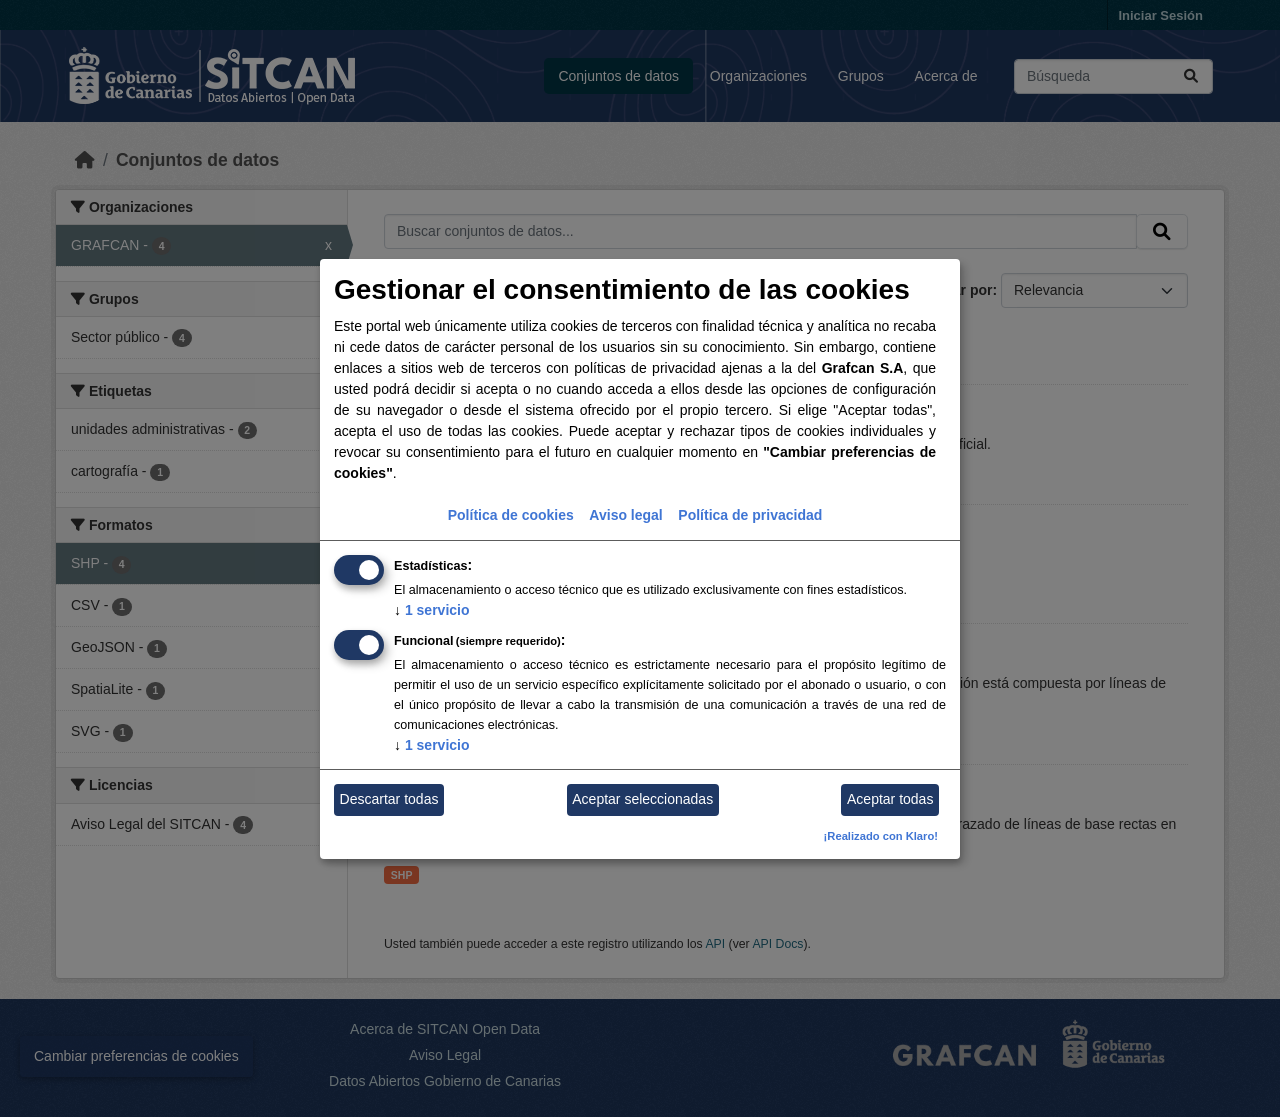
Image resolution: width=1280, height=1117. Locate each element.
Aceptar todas (890, 799)
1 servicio (432, 610)
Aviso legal (625, 515)
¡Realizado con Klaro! (881, 836)
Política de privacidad (750, 515)
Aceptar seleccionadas (642, 799)
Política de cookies (511, 515)
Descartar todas (389, 799)
